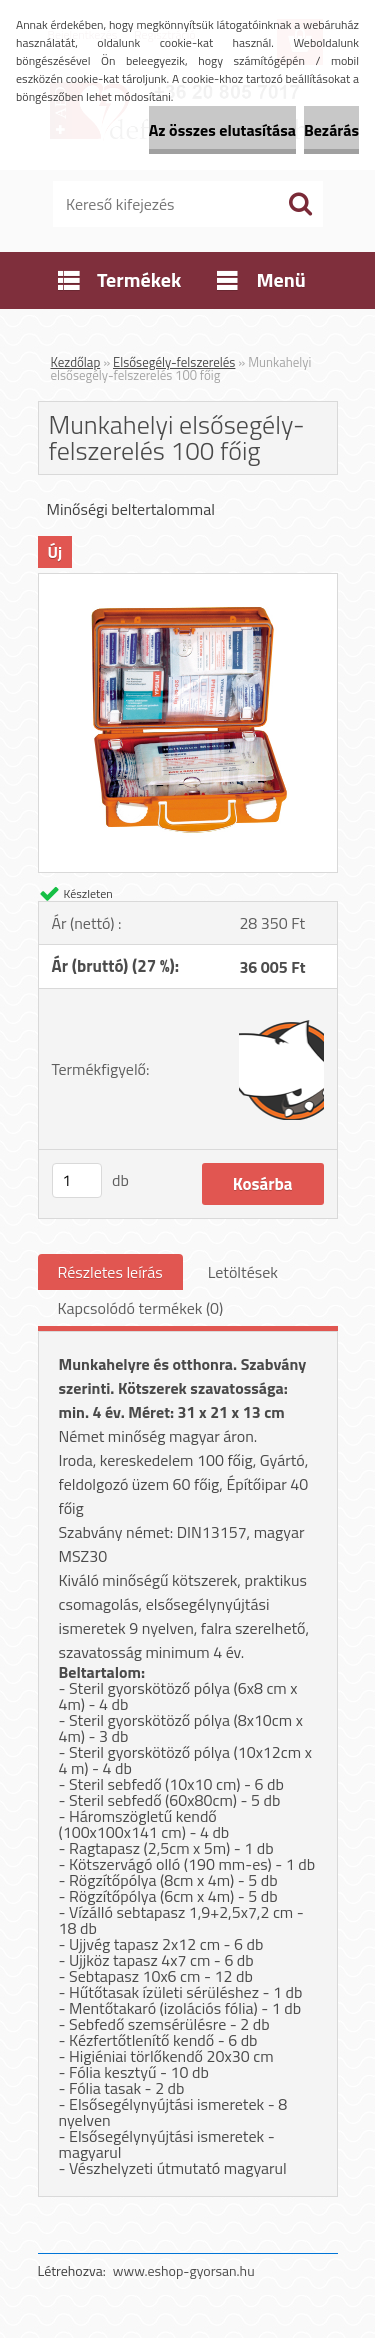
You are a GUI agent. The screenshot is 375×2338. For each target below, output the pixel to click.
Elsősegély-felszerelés (174, 362)
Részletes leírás (110, 1272)
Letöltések (243, 1272)
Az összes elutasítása (222, 130)
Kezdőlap (76, 362)
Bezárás (331, 130)
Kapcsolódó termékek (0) (141, 1308)
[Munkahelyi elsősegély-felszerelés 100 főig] (188, 582)
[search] (300, 204)
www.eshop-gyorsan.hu (184, 2270)
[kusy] (77, 1180)
